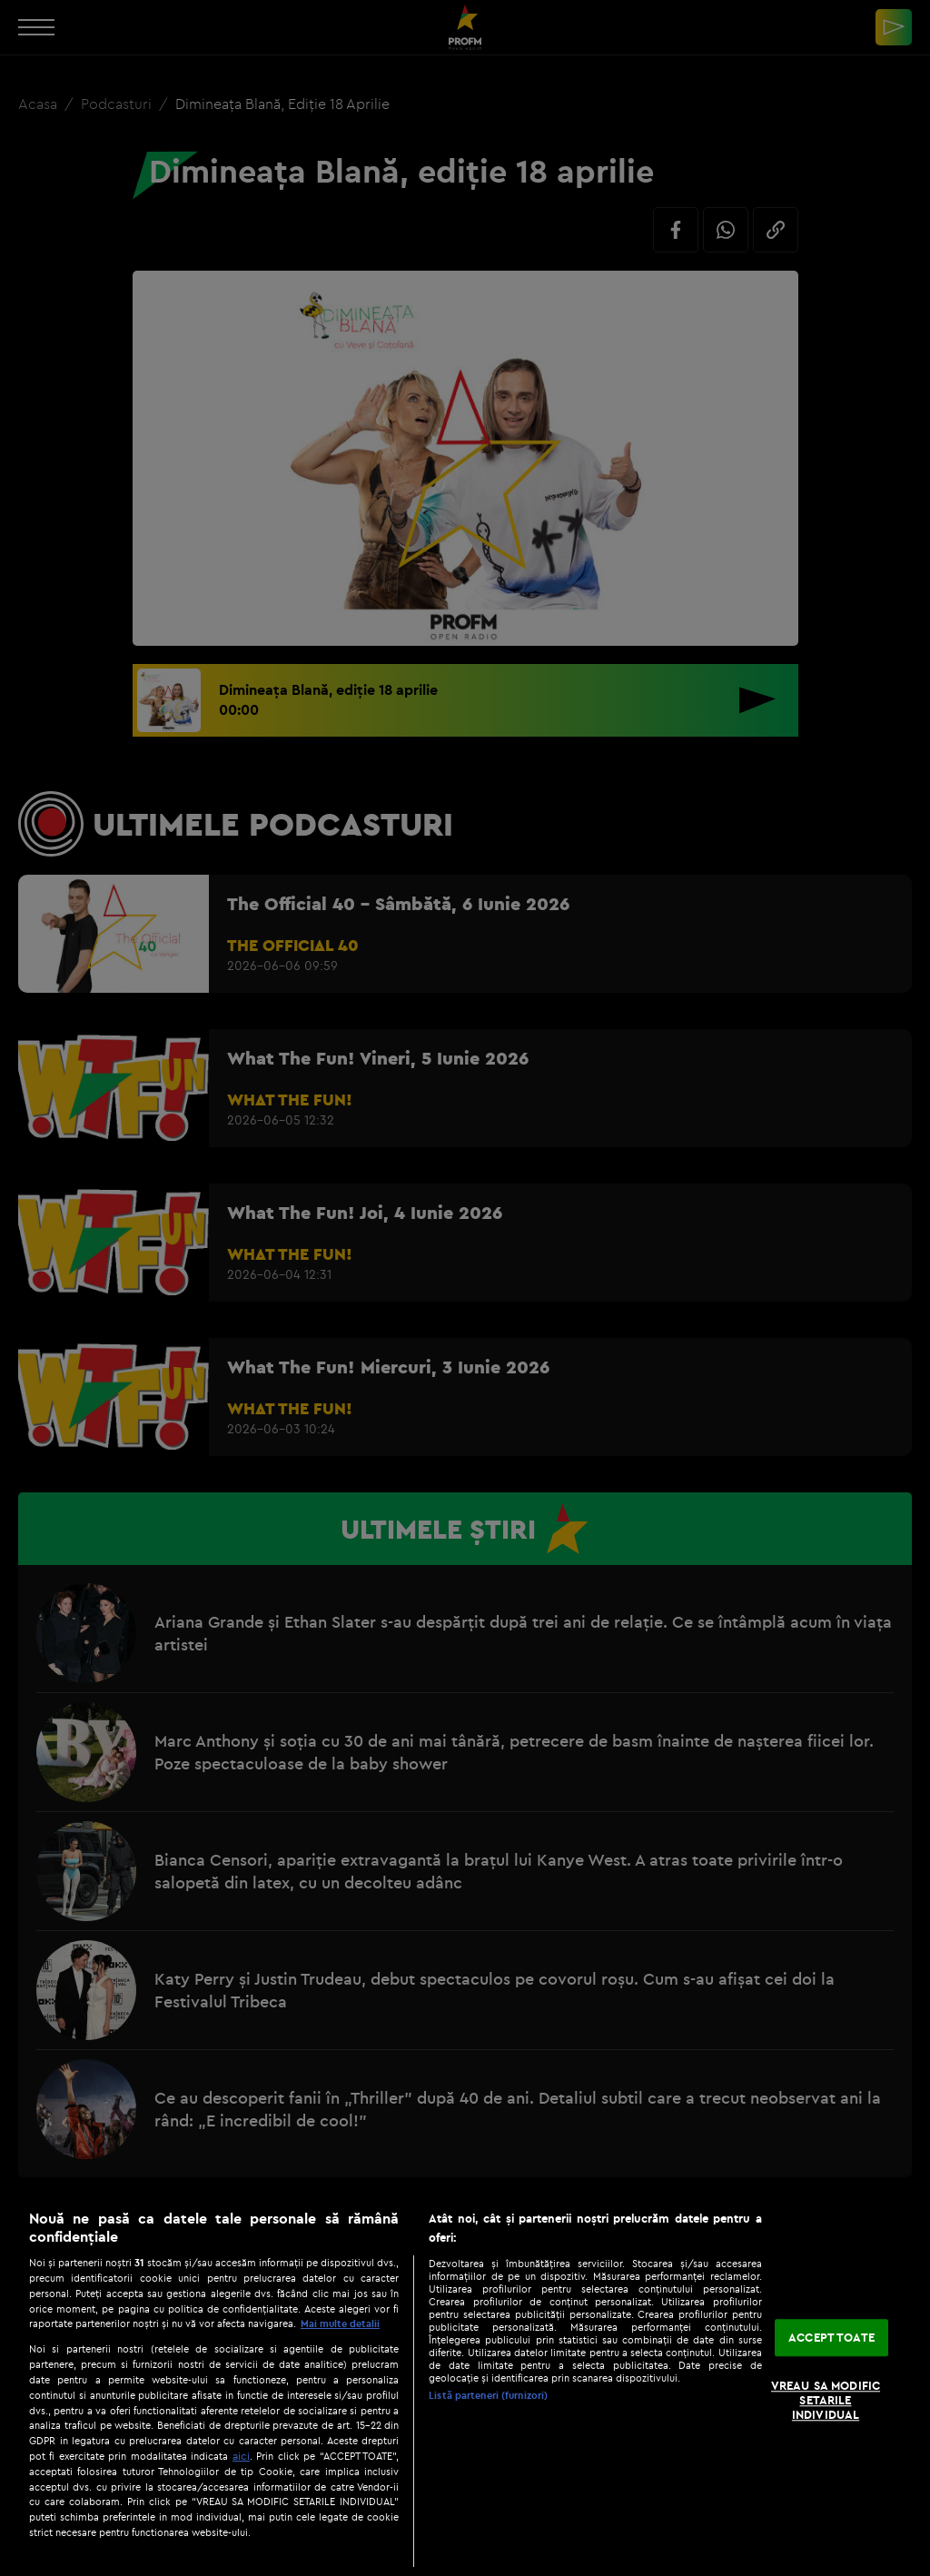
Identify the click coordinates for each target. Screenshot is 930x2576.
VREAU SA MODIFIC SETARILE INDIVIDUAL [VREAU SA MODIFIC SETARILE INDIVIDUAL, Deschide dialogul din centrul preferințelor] (825, 2400)
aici (241, 2455)
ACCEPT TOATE (831, 2337)
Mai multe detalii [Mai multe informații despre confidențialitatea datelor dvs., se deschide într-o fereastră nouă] (340, 2323)
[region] (465, 2383)
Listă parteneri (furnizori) (488, 2395)
